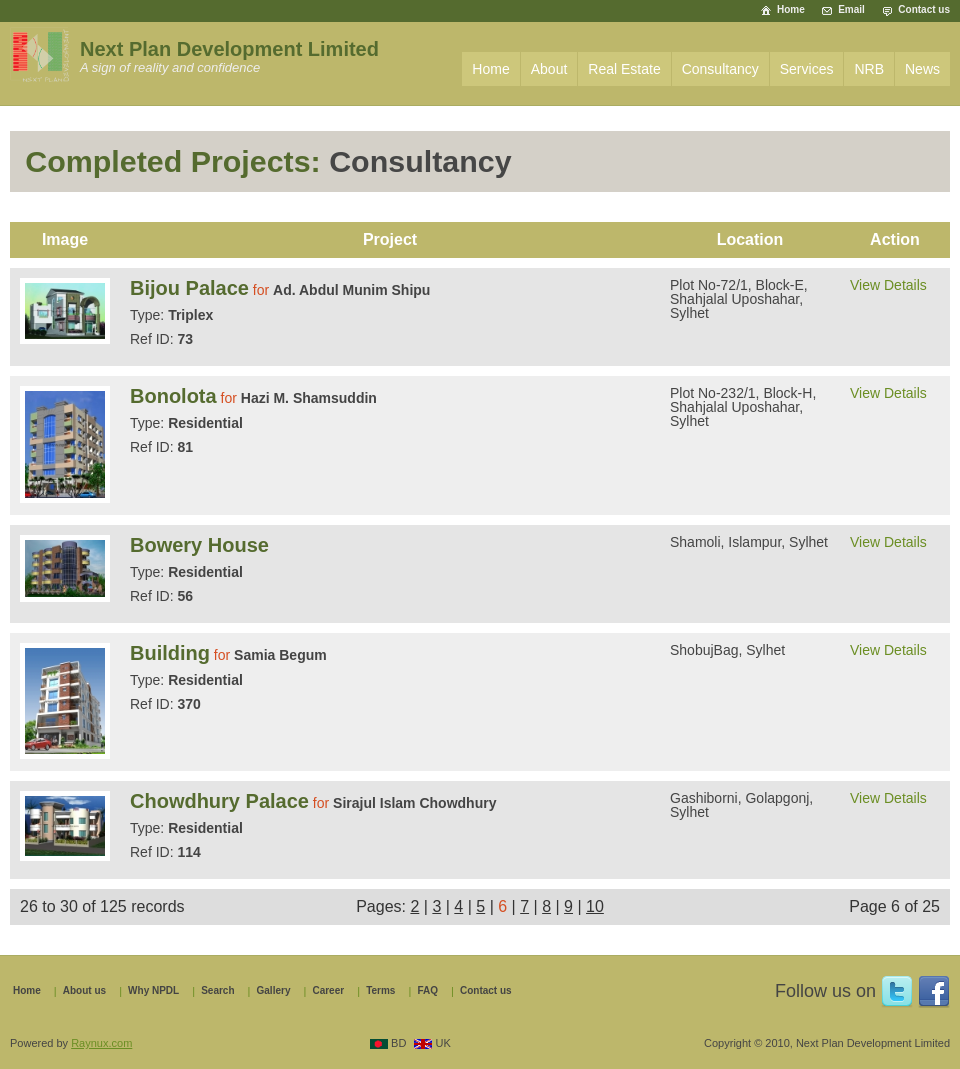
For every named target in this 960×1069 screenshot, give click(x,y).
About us (84, 991)
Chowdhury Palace (219, 801)
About (549, 69)
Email (851, 9)
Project (390, 239)
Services (807, 69)
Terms (380, 991)
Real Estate (624, 69)
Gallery (274, 991)
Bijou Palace (189, 288)
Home (791, 9)
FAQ (427, 991)
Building (170, 653)
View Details (888, 285)
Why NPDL (153, 991)
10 (595, 906)
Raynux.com (101, 1043)
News (922, 69)
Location (750, 239)
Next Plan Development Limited (229, 49)
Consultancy (720, 69)
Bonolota (173, 396)
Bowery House (199, 545)
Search (217, 991)
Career (328, 991)
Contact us (924, 9)
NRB (869, 69)
